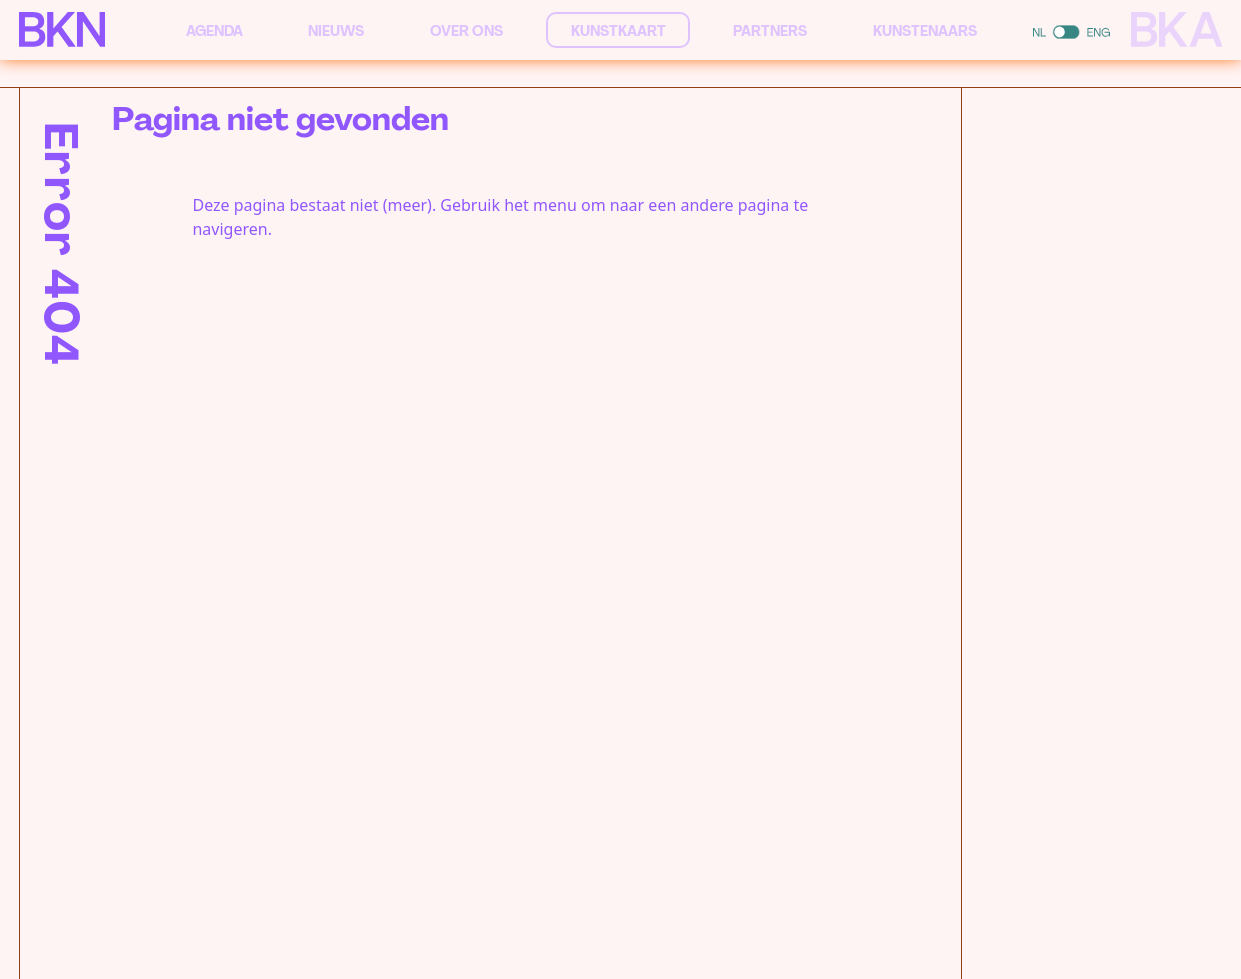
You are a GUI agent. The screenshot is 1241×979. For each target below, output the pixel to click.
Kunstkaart (618, 31)
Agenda (214, 31)
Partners (770, 31)
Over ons (466, 31)
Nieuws (336, 31)
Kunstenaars (925, 31)
